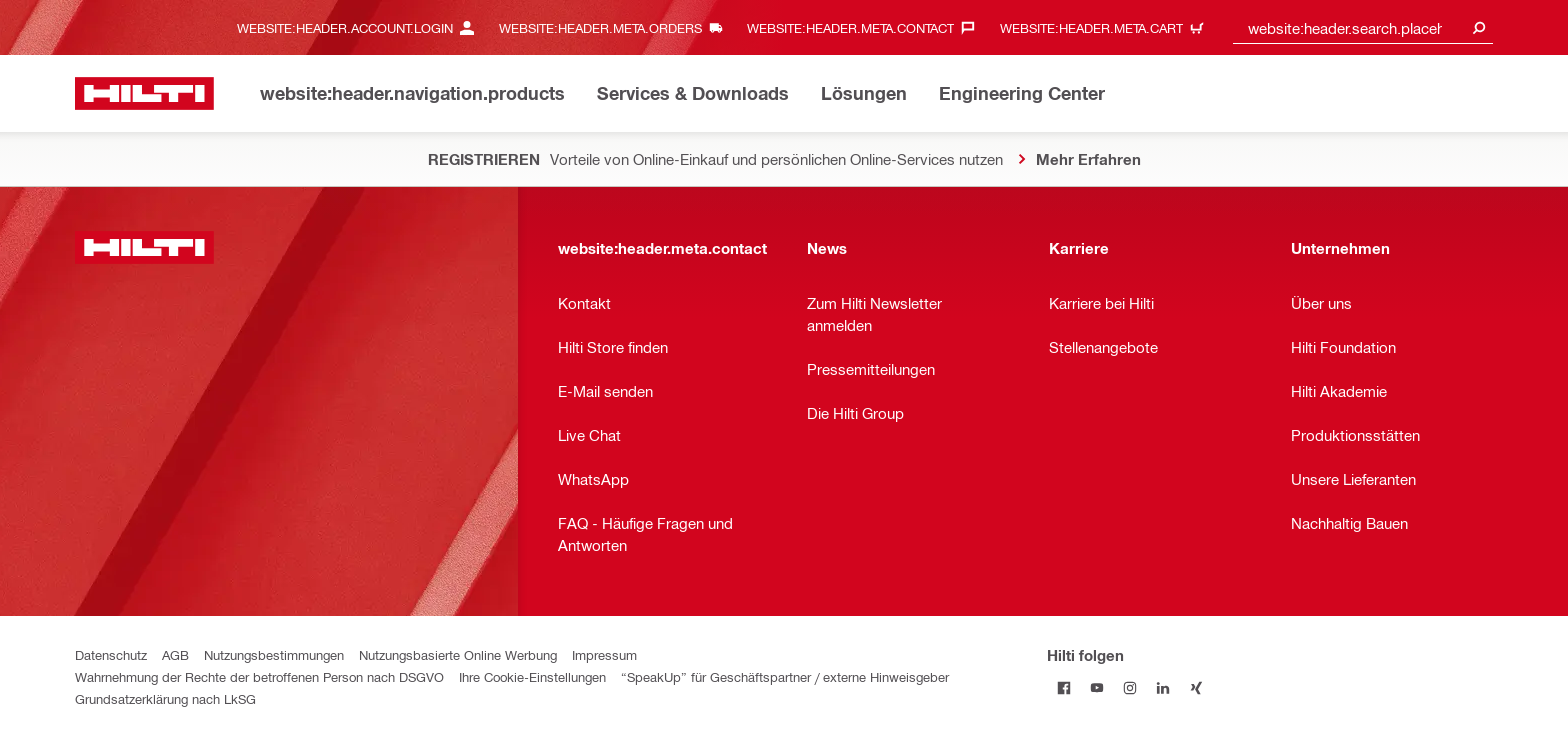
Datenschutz (111, 654)
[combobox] (1363, 27)
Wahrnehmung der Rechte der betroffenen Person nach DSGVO (259, 676)
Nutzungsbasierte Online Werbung (458, 654)
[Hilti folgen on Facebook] (1063, 687)
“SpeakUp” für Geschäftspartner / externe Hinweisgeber (785, 676)
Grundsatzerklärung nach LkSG (165, 698)
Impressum (604, 654)
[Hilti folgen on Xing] (1195, 687)
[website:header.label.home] (144, 93)
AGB (175, 654)
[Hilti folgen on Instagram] (1129, 687)
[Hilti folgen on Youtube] (1096, 687)
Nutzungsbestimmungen (274, 654)
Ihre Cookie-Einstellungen (532, 676)
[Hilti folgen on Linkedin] (1162, 687)
